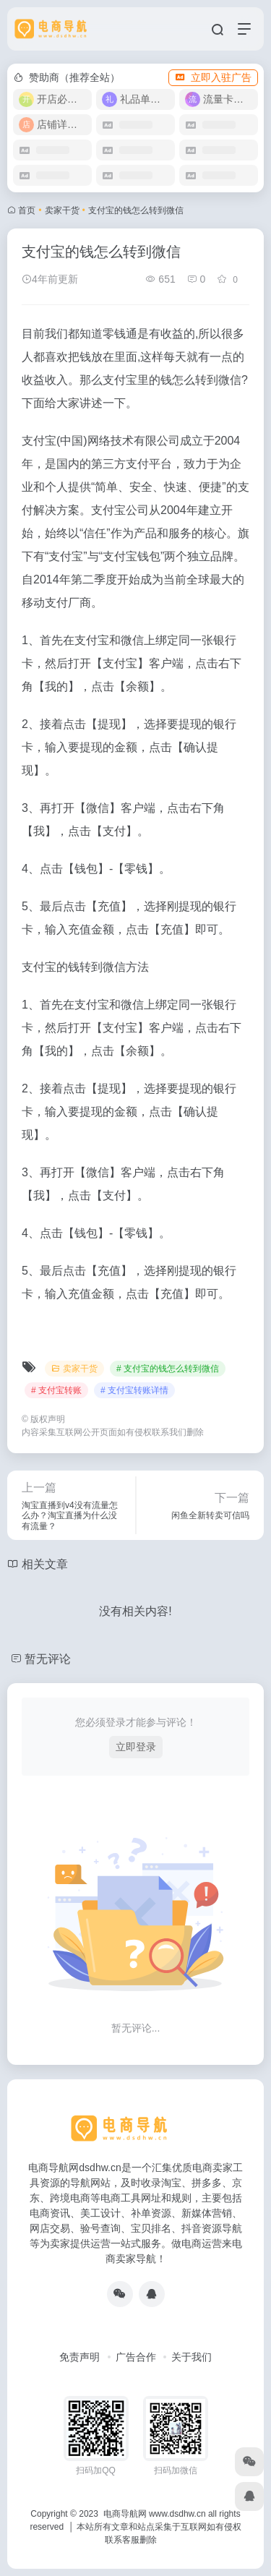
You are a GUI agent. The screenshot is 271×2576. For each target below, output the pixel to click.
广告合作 (136, 2357)
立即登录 (136, 1747)
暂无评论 (48, 1659)
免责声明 (79, 2357)
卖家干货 (62, 210)
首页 (26, 210)
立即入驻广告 (213, 77)
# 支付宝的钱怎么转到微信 (167, 1369)
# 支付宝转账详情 (134, 1390)
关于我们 (191, 2357)
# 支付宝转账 (56, 1390)
